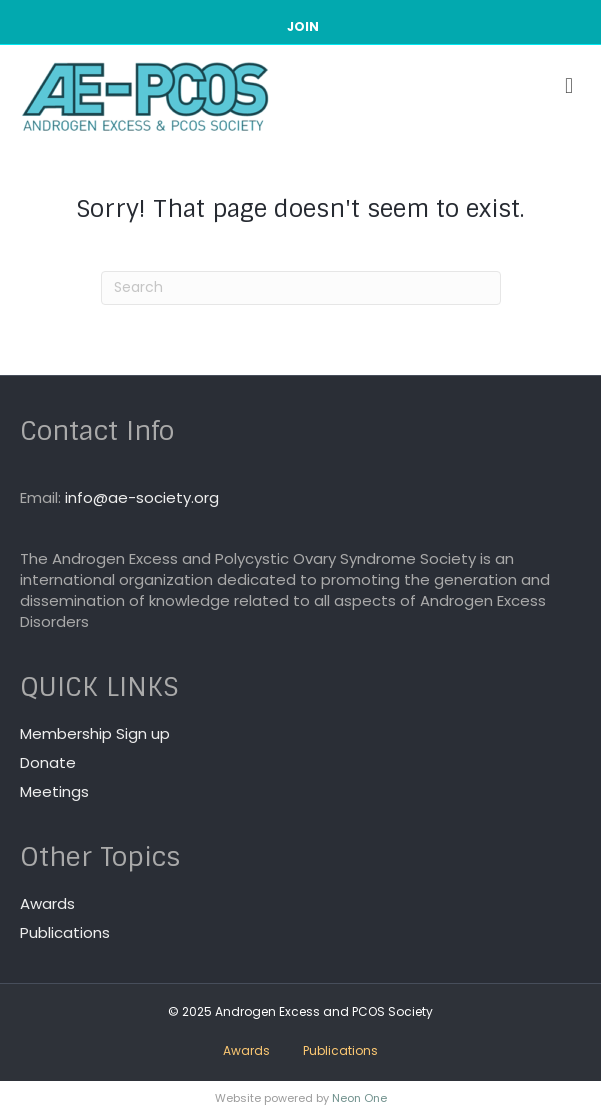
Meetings (54, 791)
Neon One (359, 1098)
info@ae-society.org (142, 497)
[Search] (301, 288)
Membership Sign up (95, 733)
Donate (48, 762)
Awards (47, 903)
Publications (65, 932)
